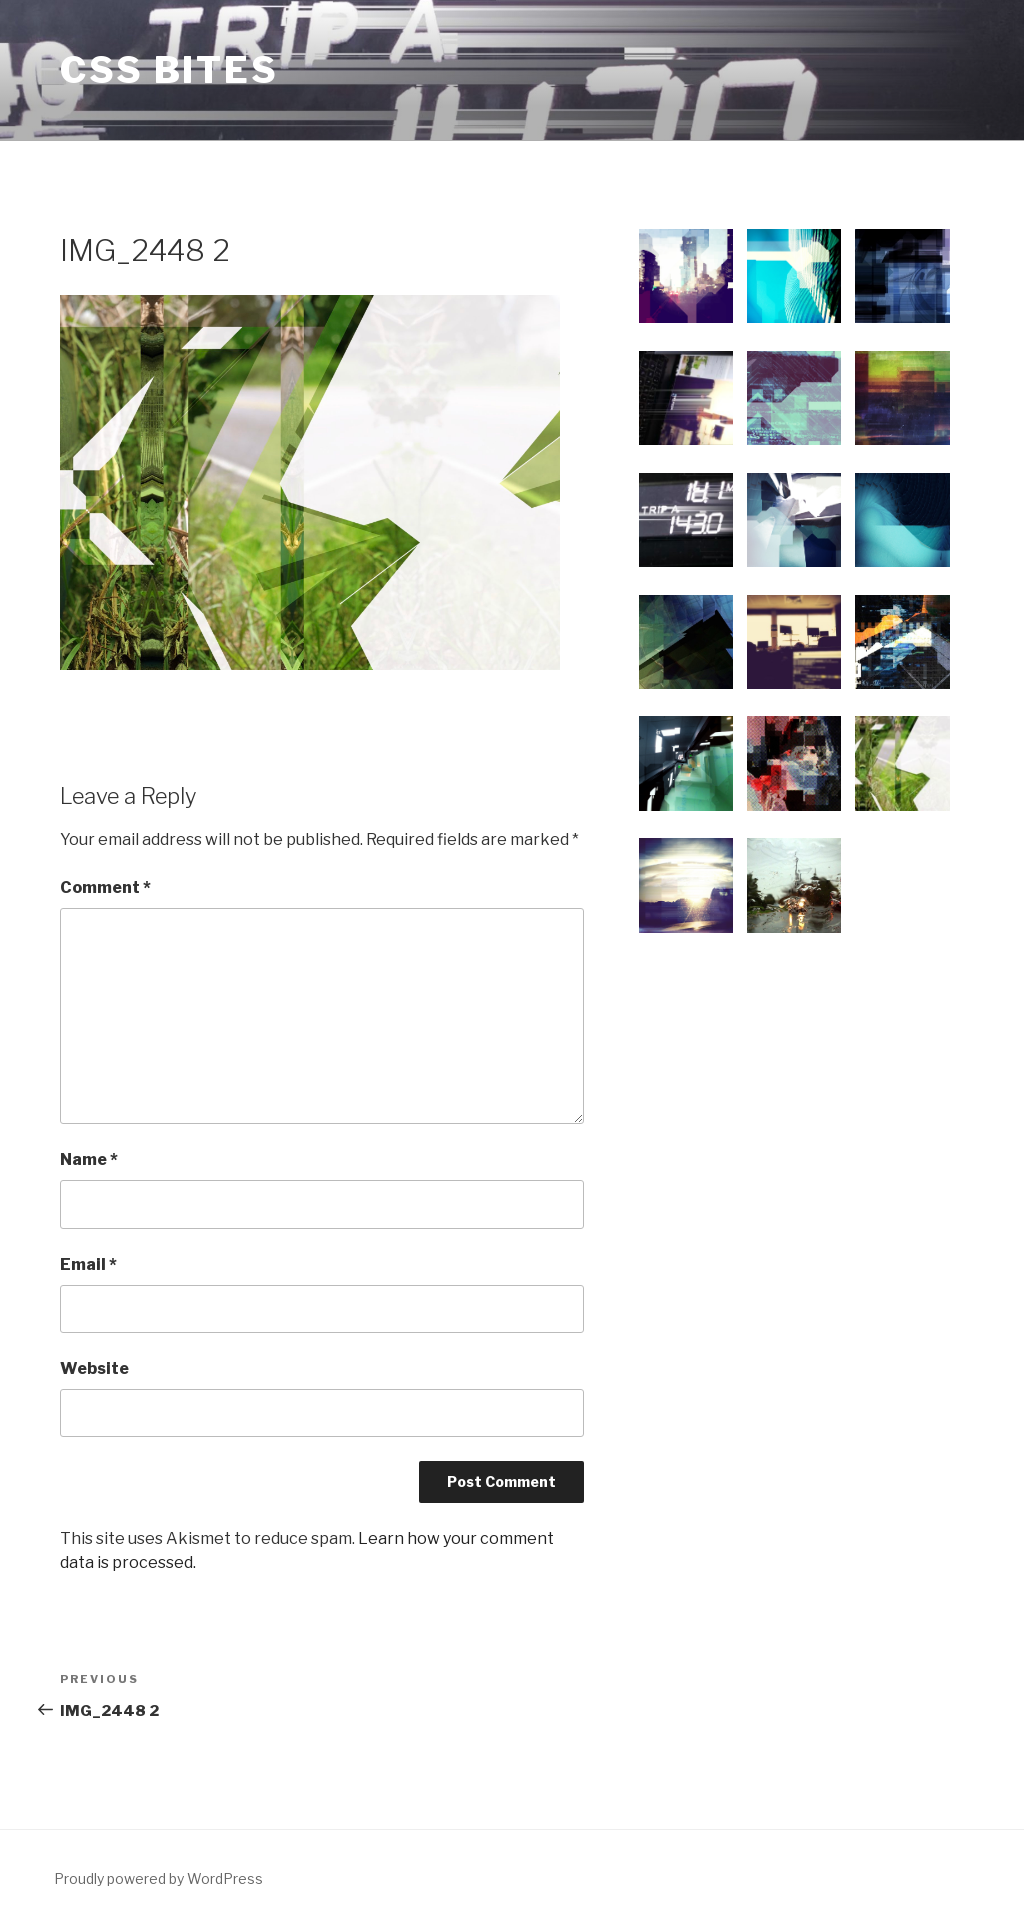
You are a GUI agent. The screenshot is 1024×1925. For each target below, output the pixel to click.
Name (89, 1159)
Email (88, 1264)
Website (94, 1368)
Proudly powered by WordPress (158, 1878)
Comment (105, 887)
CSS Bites (169, 70)
